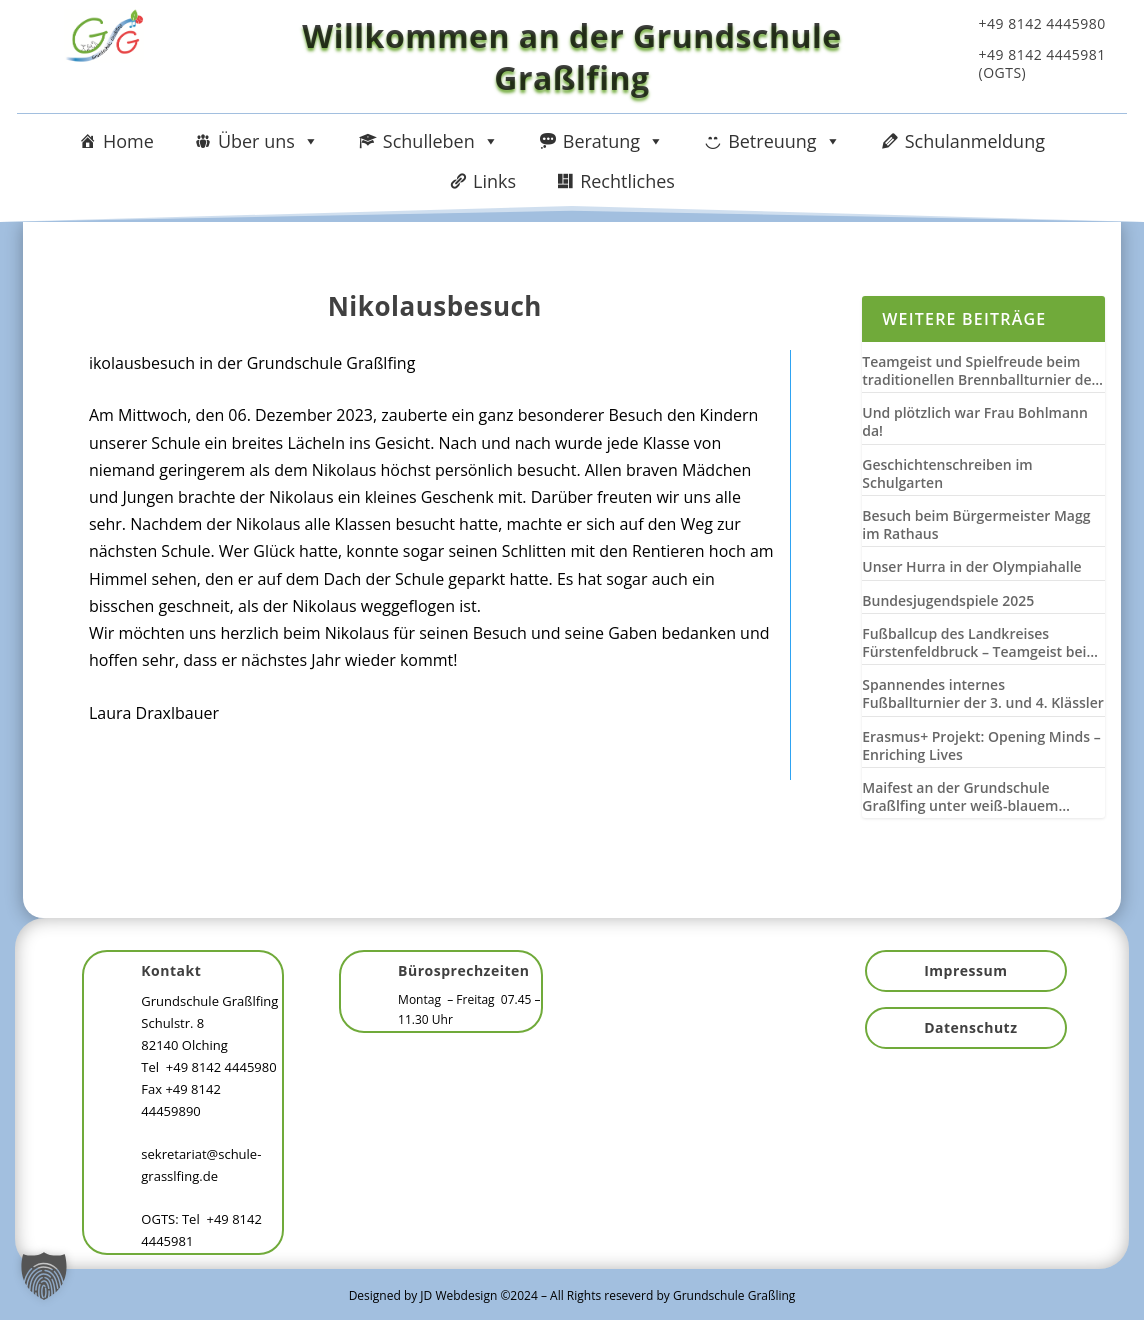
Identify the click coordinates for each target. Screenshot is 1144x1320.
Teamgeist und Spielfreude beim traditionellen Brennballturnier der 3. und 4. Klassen (979, 371)
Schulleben (441, 141)
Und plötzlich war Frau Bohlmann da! (975, 422)
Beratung (613, 141)
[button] (44, 1276)
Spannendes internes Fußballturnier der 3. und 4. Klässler (983, 694)
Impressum (965, 970)
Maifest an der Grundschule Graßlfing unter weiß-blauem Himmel (960, 797)
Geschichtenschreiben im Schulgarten (947, 474)
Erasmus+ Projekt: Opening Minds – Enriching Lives (981, 746)
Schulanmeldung (975, 141)
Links (494, 181)
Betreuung (784, 141)
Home (128, 141)
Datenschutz (970, 1027)
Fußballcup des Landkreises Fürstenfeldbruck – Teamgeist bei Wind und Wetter (974, 643)
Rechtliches (627, 181)
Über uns (268, 141)
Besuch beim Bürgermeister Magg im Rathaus (976, 525)
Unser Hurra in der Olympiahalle (971, 567)
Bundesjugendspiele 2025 (948, 601)
